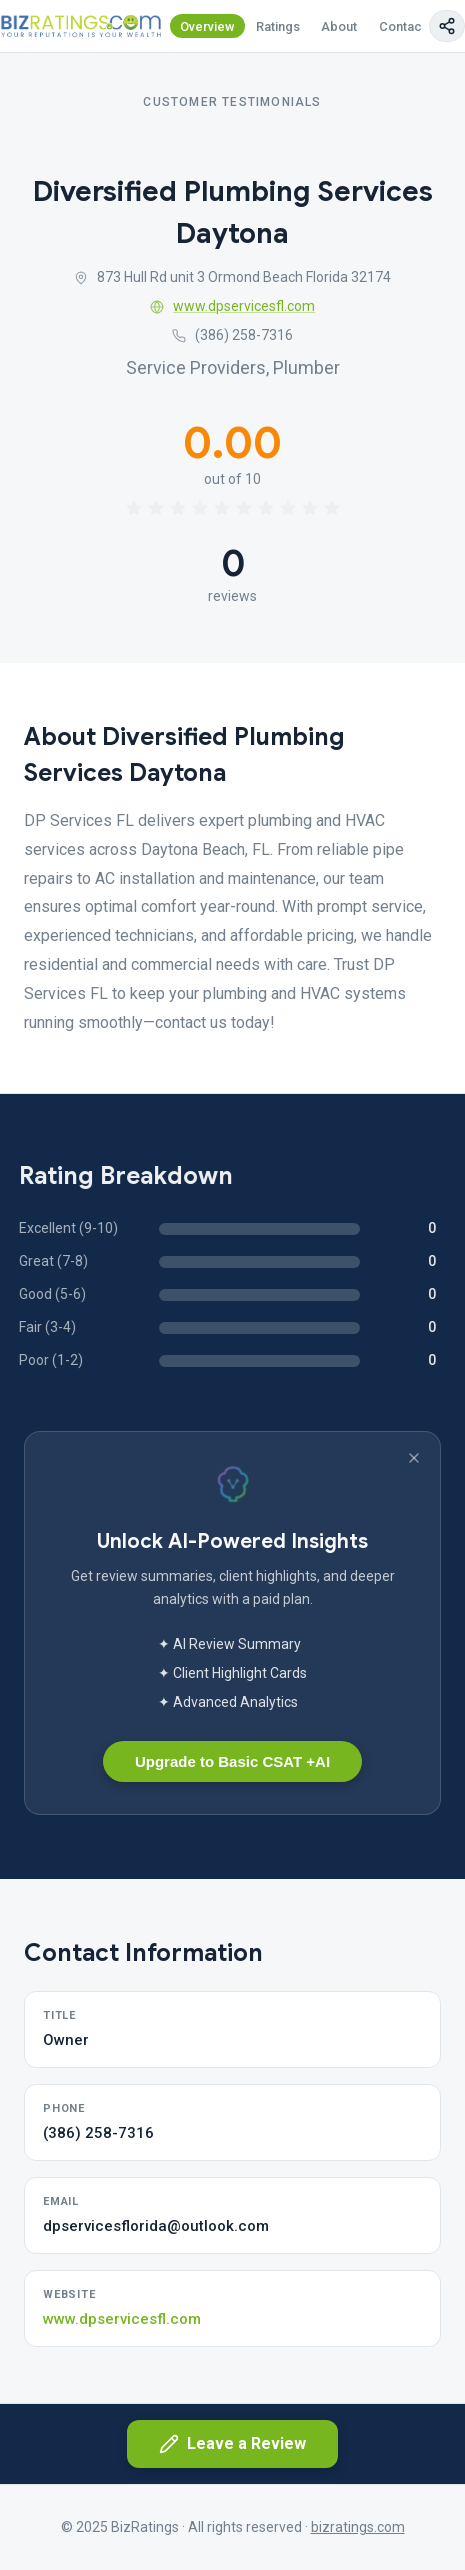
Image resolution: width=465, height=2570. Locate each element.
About (339, 26)
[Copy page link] (447, 26)
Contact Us (412, 26)
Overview (207, 26)
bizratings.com (358, 2527)
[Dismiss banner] (414, 1458)
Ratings (278, 26)
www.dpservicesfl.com (233, 306)
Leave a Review (232, 2444)
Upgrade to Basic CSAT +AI (232, 1761)
